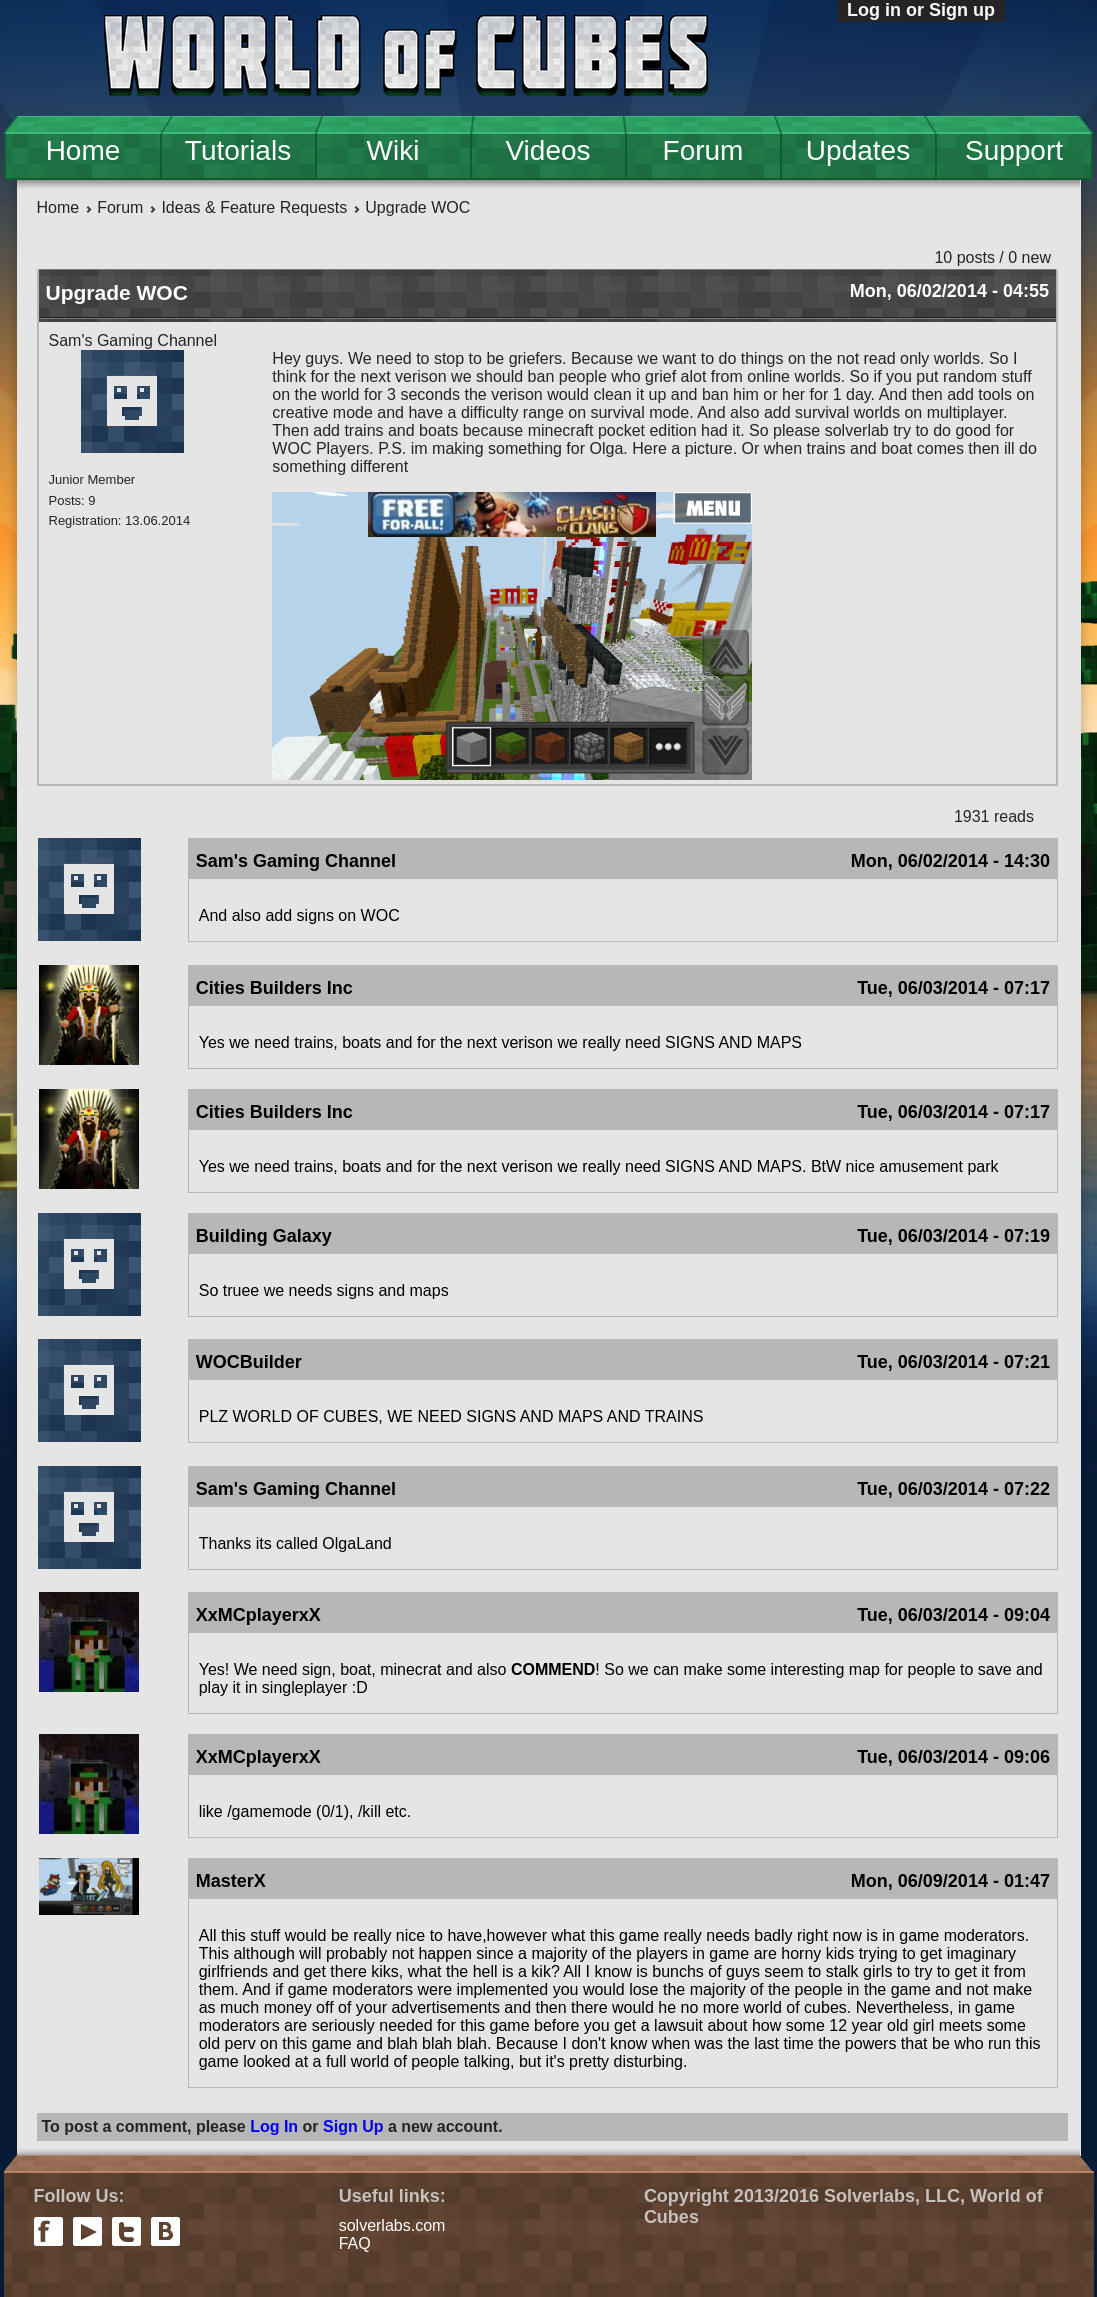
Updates (858, 150)
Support (1014, 150)
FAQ (355, 2243)
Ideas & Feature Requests (254, 207)
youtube (87, 2231)
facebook (48, 2231)
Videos (547, 150)
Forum (703, 150)
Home (83, 150)
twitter (126, 2231)
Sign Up (353, 2126)
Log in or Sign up (921, 10)
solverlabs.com (392, 2225)
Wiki (393, 150)
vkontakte (165, 2231)
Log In (274, 2126)
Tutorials (238, 150)
